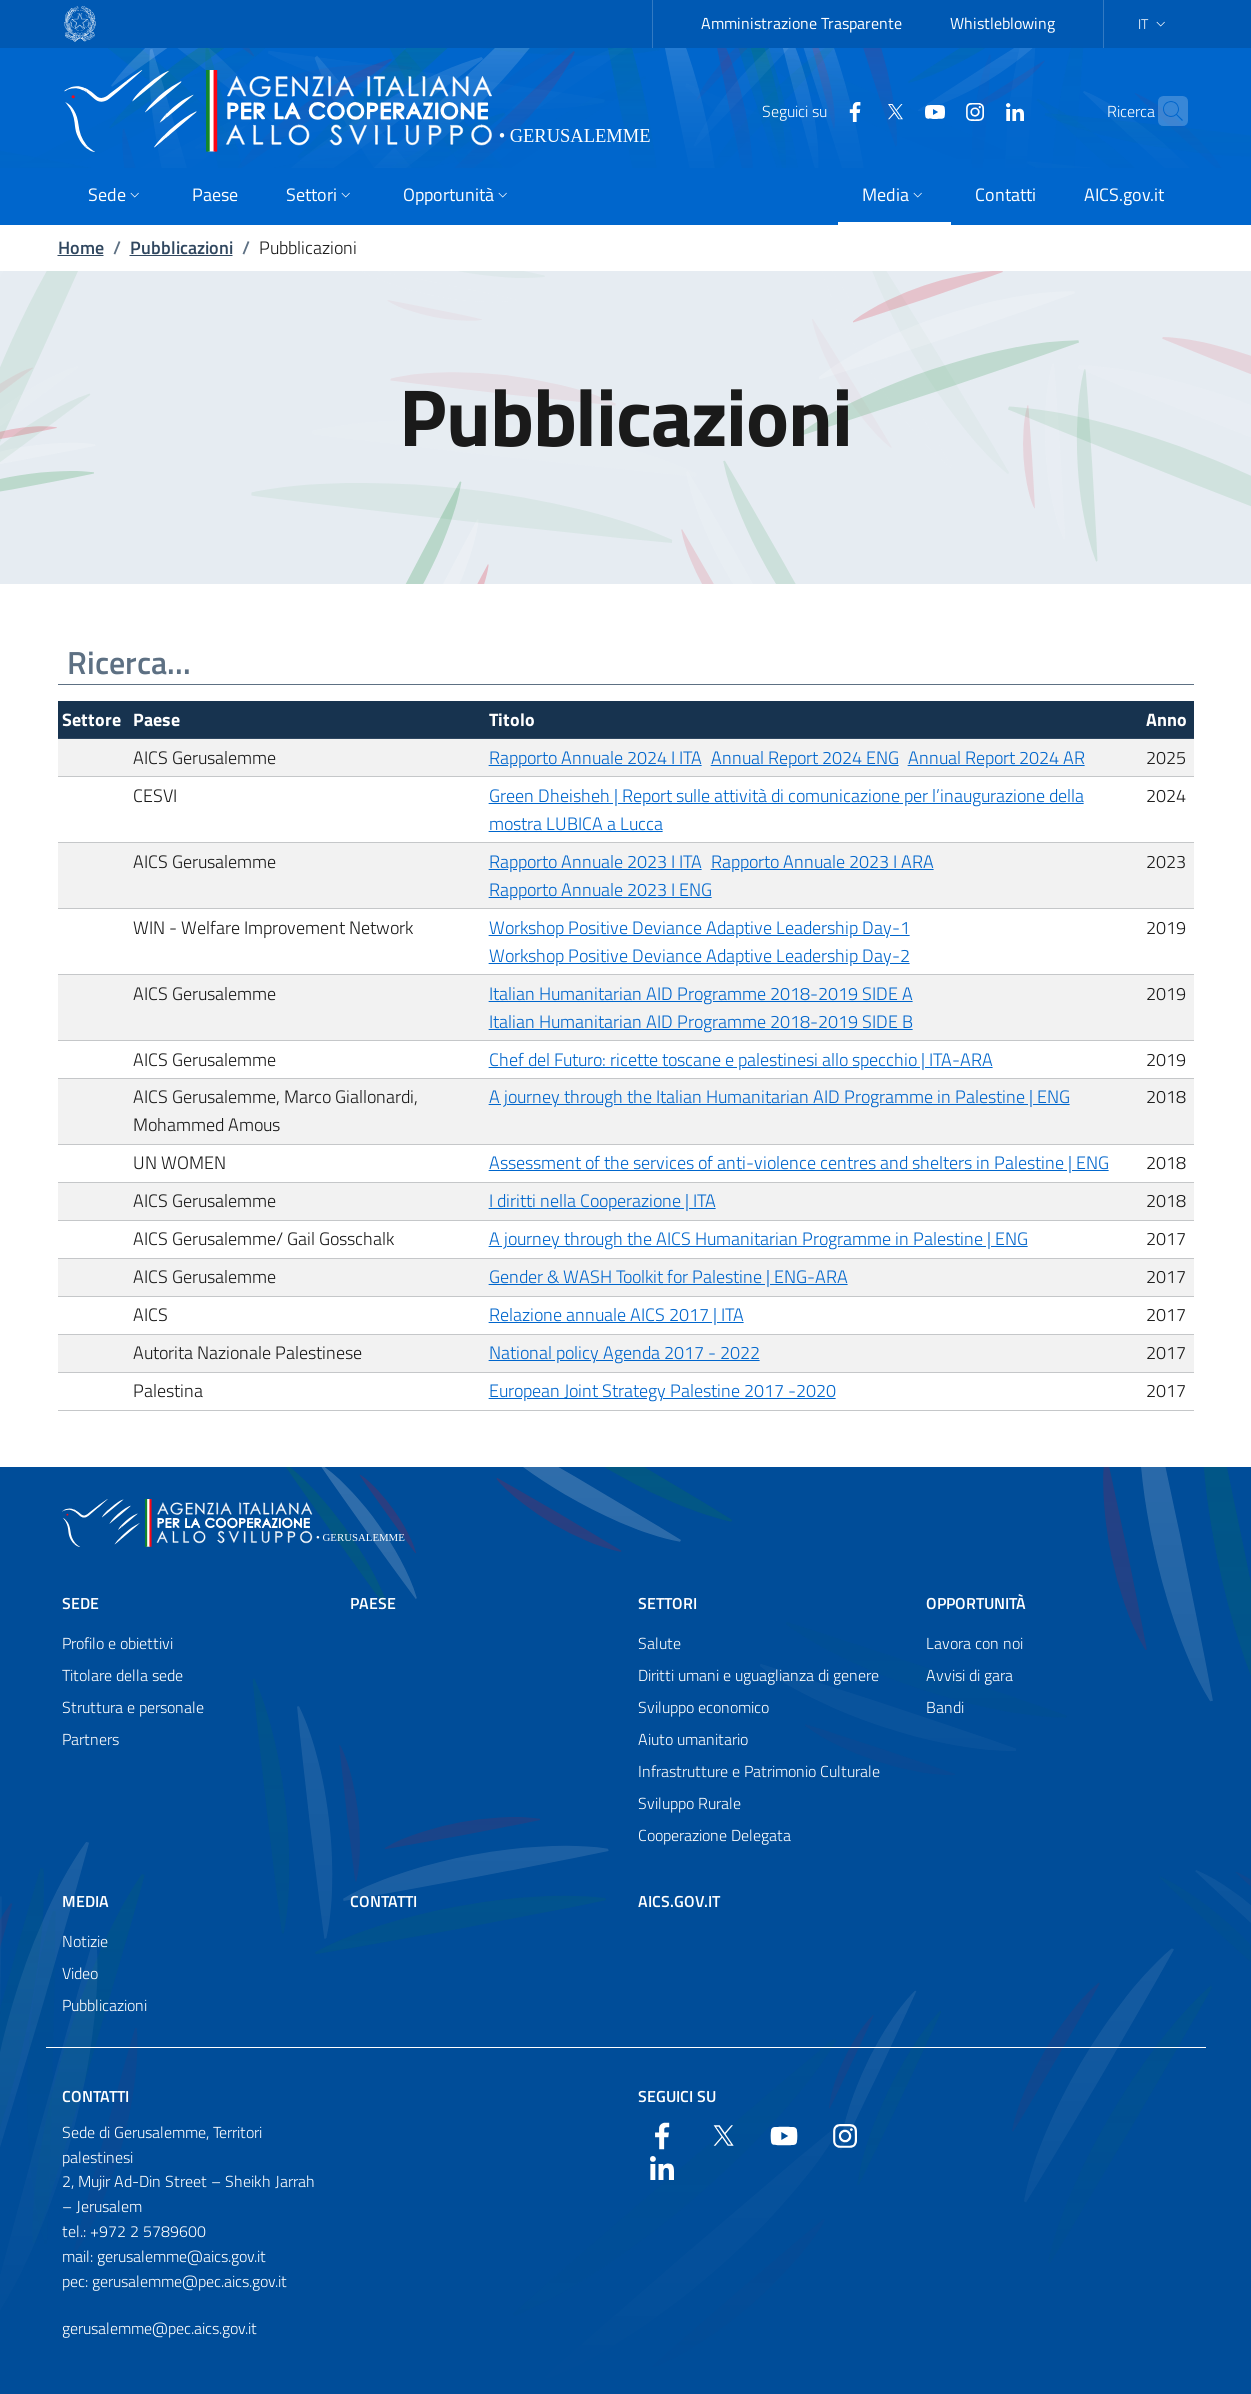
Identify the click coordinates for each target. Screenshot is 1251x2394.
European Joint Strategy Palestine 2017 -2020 (662, 1390)
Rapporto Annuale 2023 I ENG (600, 889)
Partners (90, 1739)
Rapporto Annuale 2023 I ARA (822, 861)
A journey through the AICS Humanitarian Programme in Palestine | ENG (758, 1238)
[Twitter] (856, 110)
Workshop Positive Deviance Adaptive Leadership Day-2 (699, 955)
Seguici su (677, 2096)
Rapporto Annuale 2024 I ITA (595, 757)
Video (80, 1973)
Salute (659, 1643)
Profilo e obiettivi (117, 1643)
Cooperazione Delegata (714, 1835)
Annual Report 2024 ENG (805, 757)
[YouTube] (896, 110)
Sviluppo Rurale (689, 1803)
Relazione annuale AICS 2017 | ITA (616, 1314)
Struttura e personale (133, 1707)
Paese (373, 1603)
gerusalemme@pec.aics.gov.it (159, 2328)
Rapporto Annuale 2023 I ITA (595, 861)
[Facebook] (816, 110)
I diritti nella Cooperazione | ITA (602, 1200)
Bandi (945, 1707)
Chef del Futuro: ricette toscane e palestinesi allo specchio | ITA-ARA (741, 1059)
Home (81, 247)
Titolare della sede (122, 1675)
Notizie (85, 1941)
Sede (80, 1603)
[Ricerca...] (626, 662)
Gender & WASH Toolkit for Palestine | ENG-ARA (668, 1276)
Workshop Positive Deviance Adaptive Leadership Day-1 (699, 927)
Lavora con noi (974, 1643)
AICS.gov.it (679, 1901)
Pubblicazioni (181, 247)
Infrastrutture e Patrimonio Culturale (759, 1771)
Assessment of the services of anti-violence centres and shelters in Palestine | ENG (799, 1162)
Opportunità (976, 1603)
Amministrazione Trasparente (801, 23)
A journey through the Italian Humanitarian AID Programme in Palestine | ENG (779, 1096)
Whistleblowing (1002, 23)
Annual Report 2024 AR (996, 757)
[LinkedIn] (976, 110)
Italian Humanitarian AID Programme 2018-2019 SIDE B (701, 1021)
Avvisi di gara (969, 1675)
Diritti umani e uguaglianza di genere (758, 1675)
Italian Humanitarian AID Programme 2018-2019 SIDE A (701, 993)
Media (85, 1901)
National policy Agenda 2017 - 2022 (624, 1352)
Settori (667, 1603)
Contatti (383, 1901)
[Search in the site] (1164, 111)
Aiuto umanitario (693, 1739)
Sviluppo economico (703, 1707)
